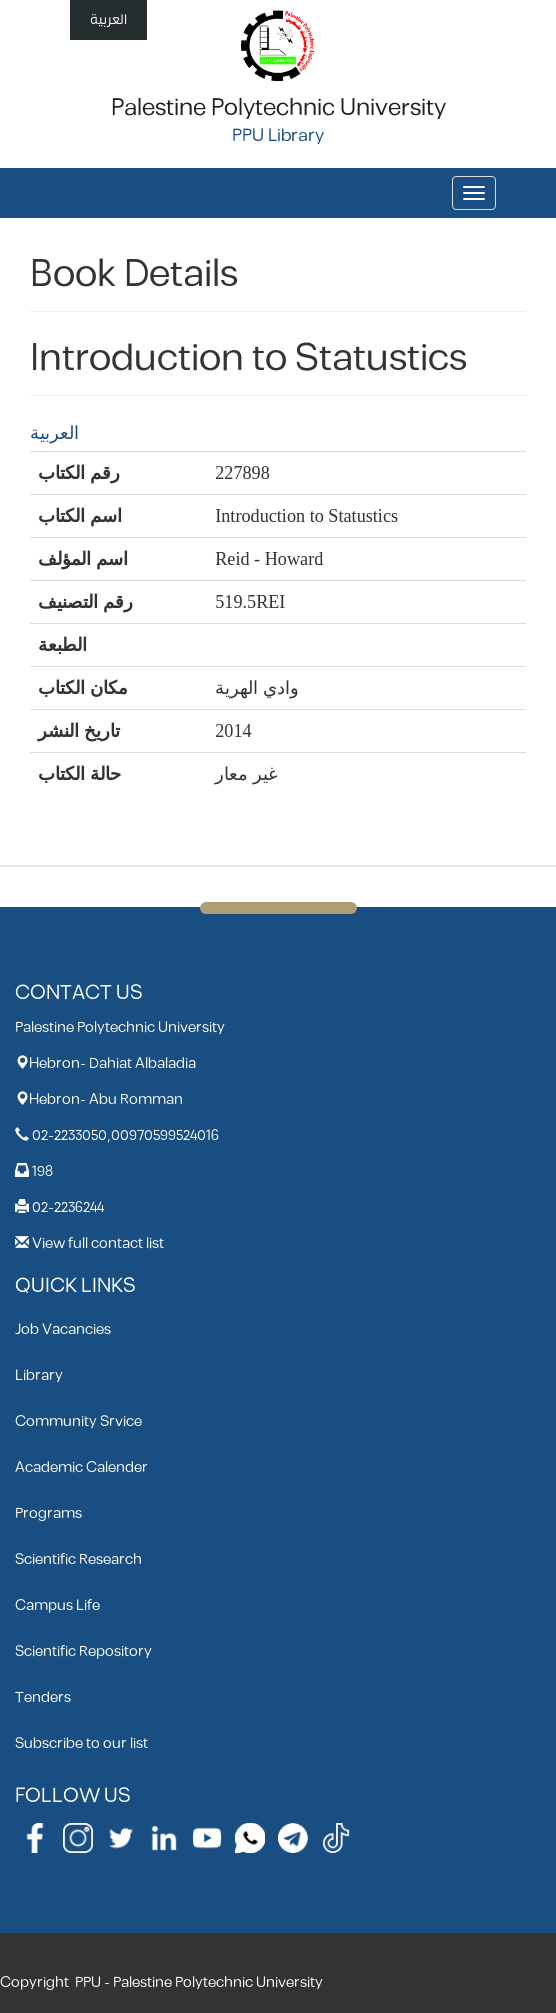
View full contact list (98, 1243)
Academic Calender (81, 1467)
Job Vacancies (63, 1329)
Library (39, 1375)
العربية (108, 19)
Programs (48, 1513)
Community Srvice (78, 1421)
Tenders (43, 1697)
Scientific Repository (83, 1651)
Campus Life (57, 1605)
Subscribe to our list (81, 1743)
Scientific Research (78, 1559)
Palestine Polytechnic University (278, 108)
